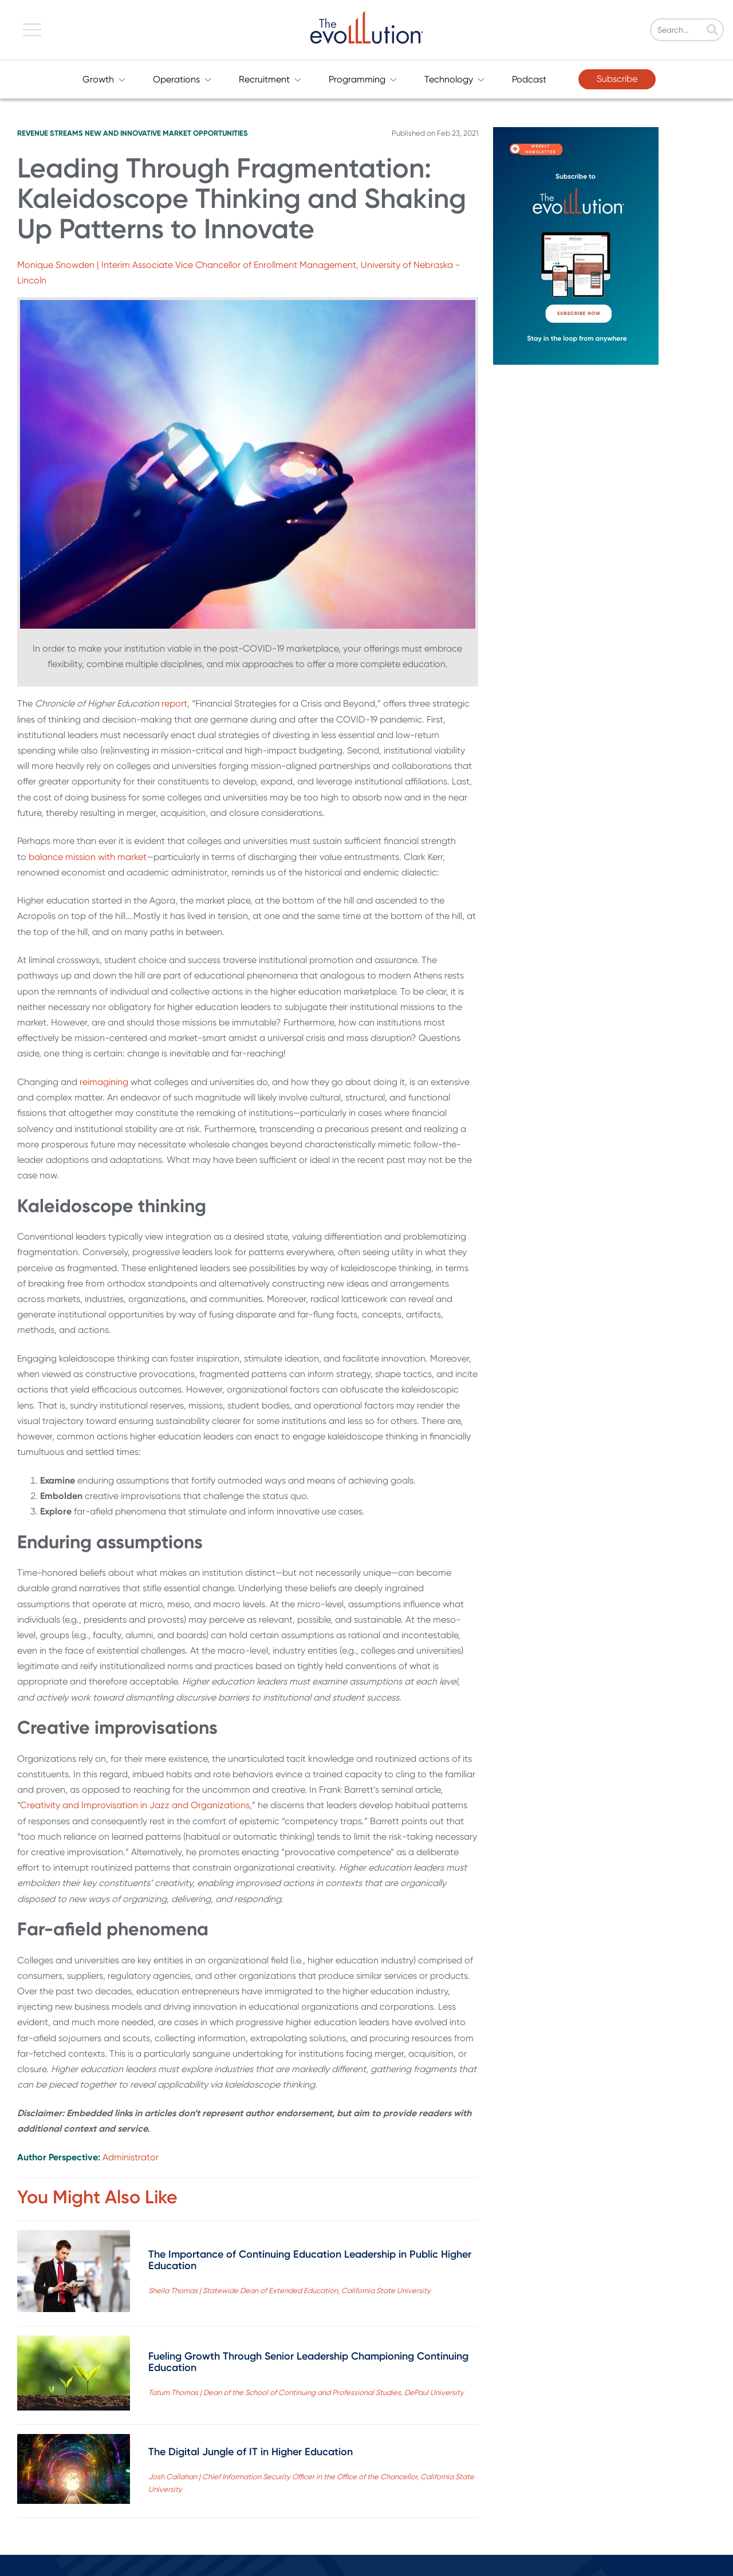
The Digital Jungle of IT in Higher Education (250, 2451)
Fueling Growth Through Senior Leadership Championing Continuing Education (308, 2362)
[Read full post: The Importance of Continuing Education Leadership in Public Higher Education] (73, 2273)
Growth (103, 79)
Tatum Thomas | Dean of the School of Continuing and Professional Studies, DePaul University (306, 2392)
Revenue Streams (50, 133)
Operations (182, 79)
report (174, 703)
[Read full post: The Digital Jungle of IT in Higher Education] (73, 2471)
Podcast (529, 79)
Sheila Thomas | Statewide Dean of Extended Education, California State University (289, 2290)
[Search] (690, 30)
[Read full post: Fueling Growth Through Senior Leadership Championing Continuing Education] (73, 2375)
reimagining (105, 1081)
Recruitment (270, 79)
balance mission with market (88, 856)
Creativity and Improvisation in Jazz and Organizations (135, 1805)
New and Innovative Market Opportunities (166, 133)
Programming (363, 79)
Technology (454, 79)
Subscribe (617, 78)
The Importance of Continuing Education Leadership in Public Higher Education (309, 2260)
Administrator (131, 2157)
